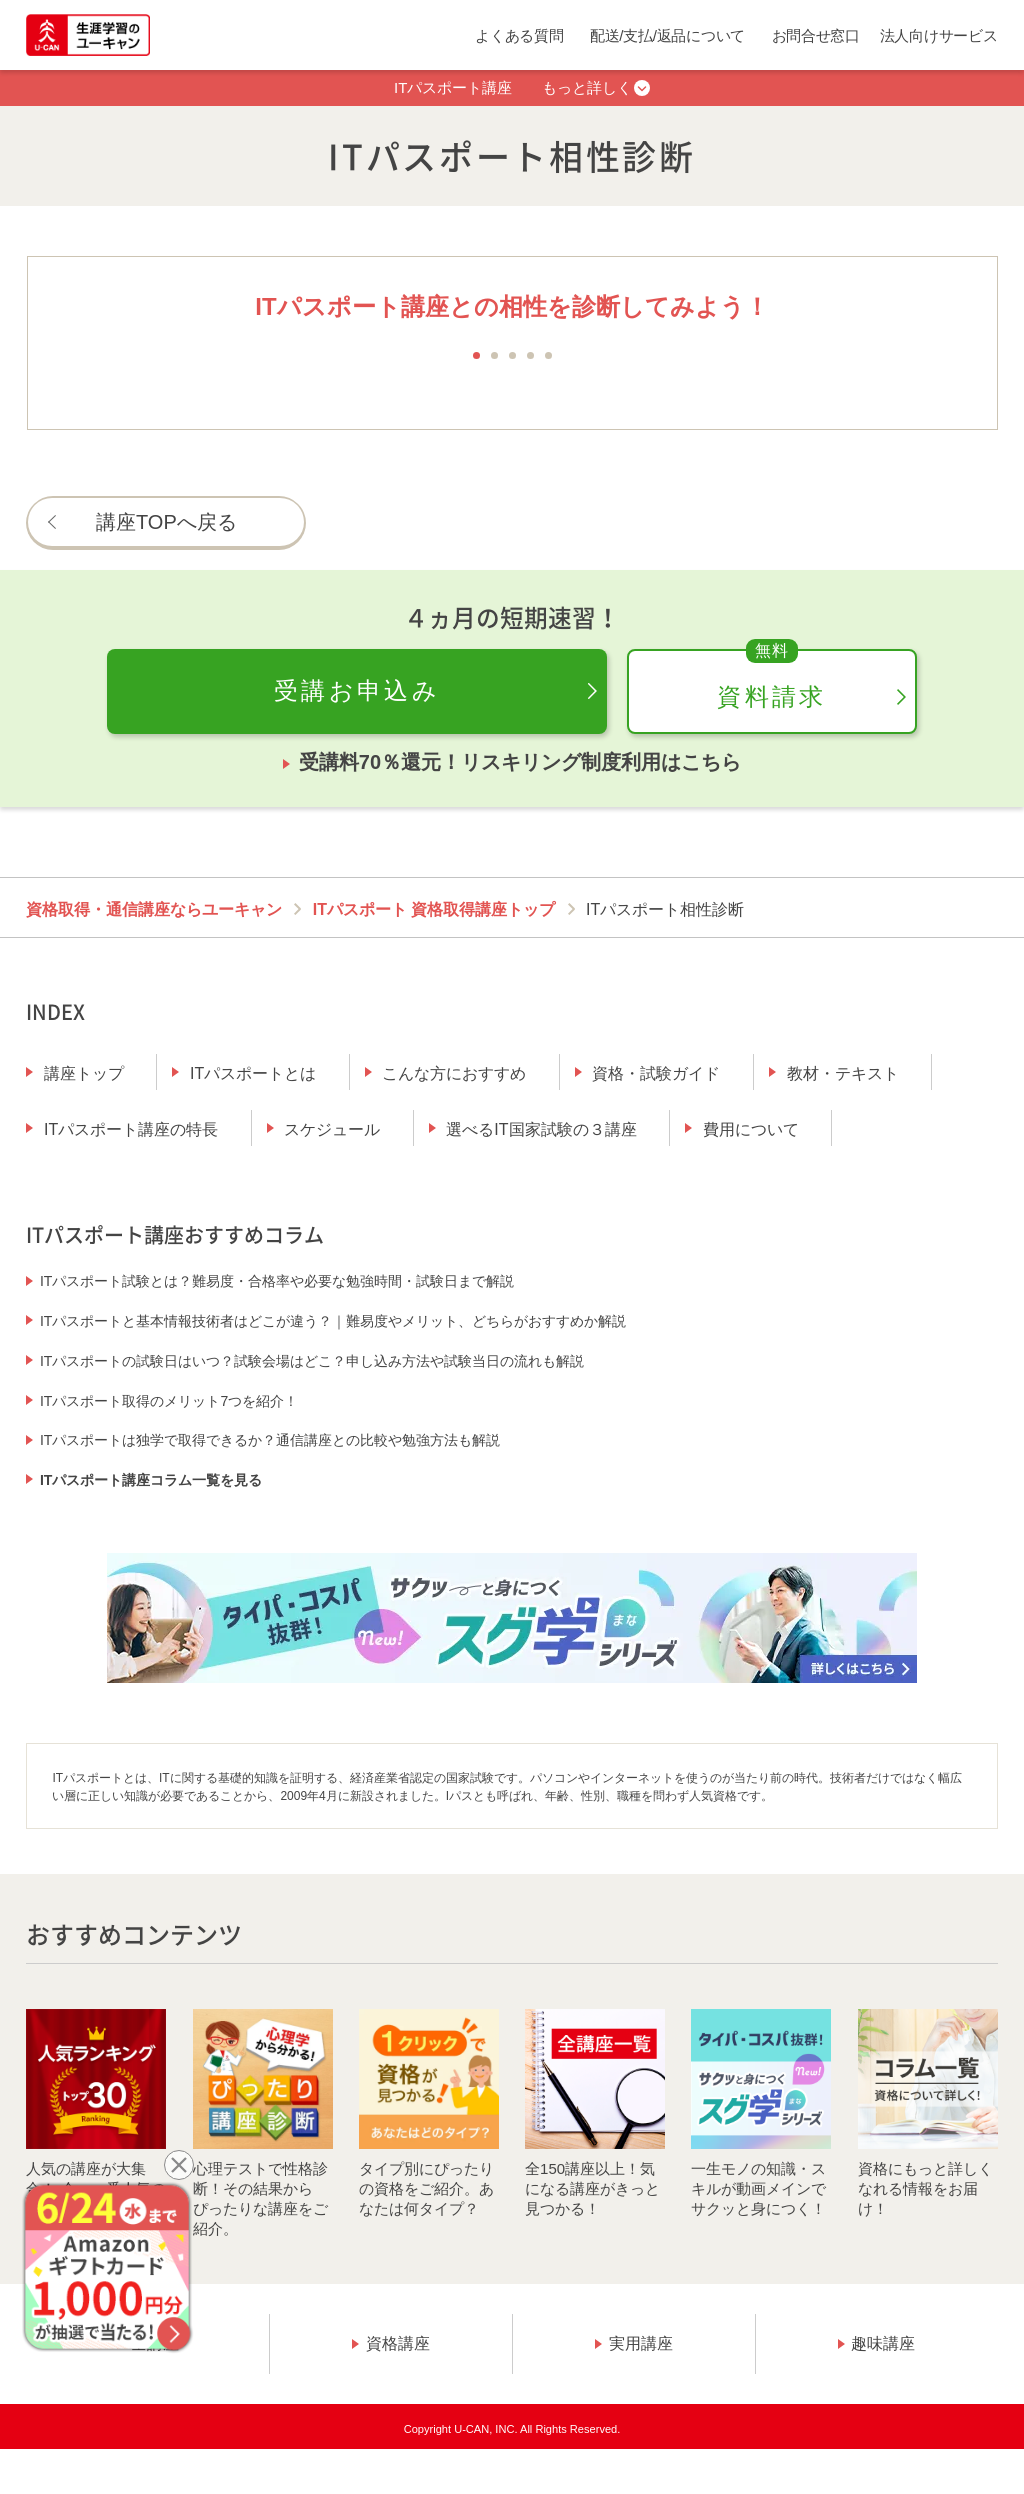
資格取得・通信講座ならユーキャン (154, 909)
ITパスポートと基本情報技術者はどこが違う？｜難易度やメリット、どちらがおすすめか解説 (333, 1321)
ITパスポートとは (253, 1073)
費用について (751, 1129)
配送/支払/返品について (667, 35)
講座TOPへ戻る (166, 522)
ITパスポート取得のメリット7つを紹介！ (169, 1401)
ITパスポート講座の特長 (131, 1129)
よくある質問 (519, 35)
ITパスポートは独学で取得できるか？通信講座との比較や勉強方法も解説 (270, 1440)
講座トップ (84, 1073)
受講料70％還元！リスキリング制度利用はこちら (520, 762)
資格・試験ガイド (656, 1073)
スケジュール (332, 1129)
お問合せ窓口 (816, 35)
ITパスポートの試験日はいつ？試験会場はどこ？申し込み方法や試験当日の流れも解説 (312, 1361)
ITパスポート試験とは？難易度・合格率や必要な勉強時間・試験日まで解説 (277, 1281)
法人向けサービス (939, 35)
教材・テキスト (843, 1073)
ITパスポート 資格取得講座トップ (434, 909)
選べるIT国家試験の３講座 (541, 1129)
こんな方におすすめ (454, 1073)
